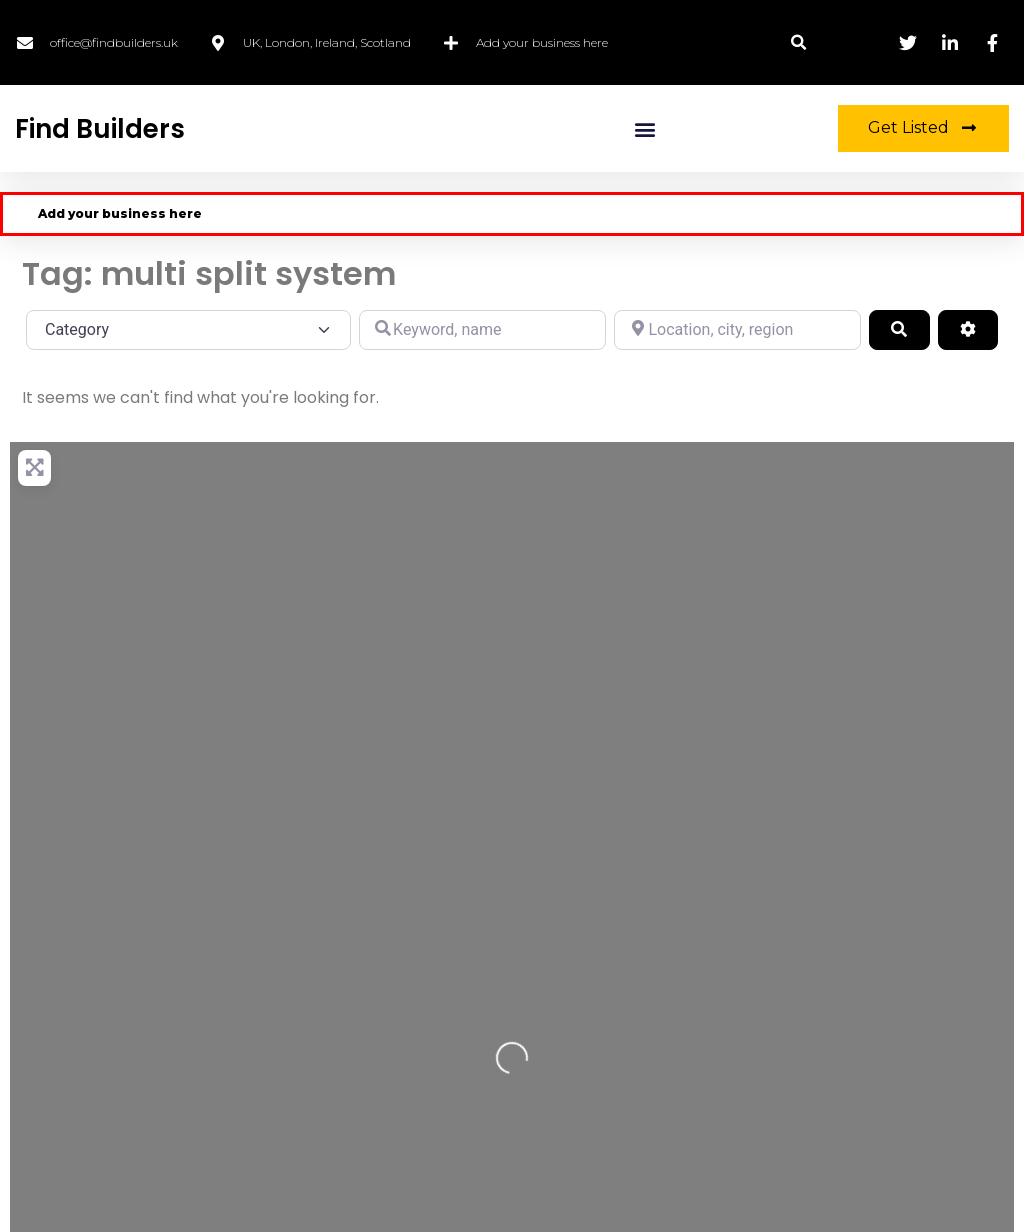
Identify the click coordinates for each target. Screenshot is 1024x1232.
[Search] (899, 330)
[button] (798, 42)
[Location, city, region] (737, 330)
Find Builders (100, 129)
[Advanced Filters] (968, 330)
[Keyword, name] (482, 330)
